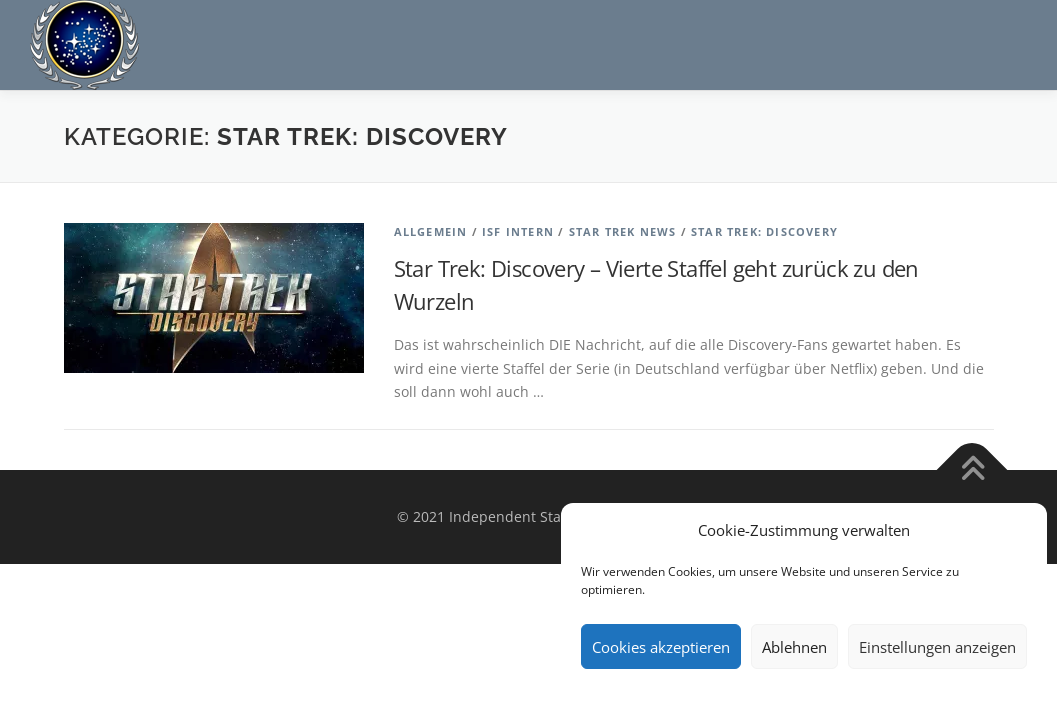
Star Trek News (623, 231)
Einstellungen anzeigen (937, 647)
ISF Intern (518, 231)
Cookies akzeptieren (661, 647)
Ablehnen (794, 647)
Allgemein (431, 231)
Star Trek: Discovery (764, 231)
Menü (1009, 37)
